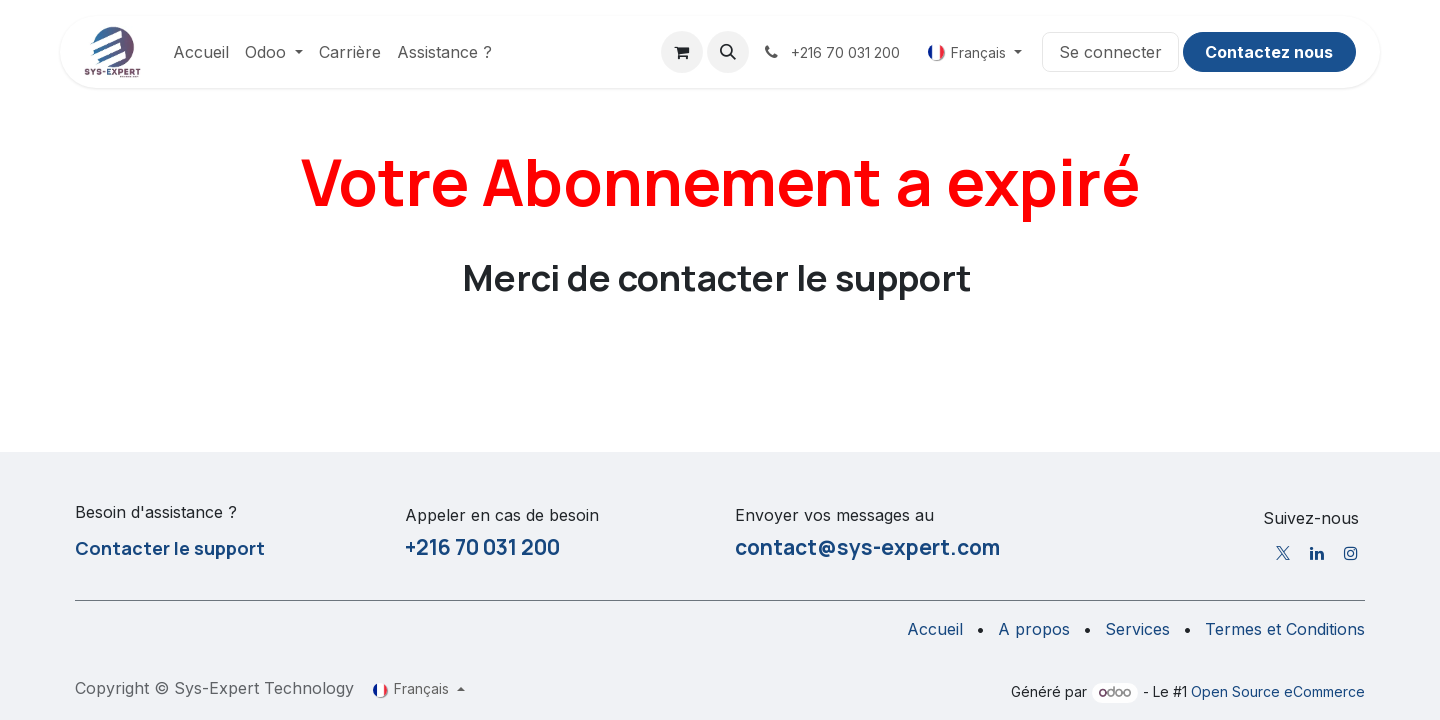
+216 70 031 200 (482, 547)
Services (1137, 629)
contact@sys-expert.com (867, 547)
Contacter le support (170, 548)
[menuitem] (201, 52)
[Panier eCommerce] (682, 52)
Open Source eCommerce (1278, 691)
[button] (728, 52)
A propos (1034, 629)
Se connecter (1110, 52)
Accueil (935, 629)
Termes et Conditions (1285, 629)
